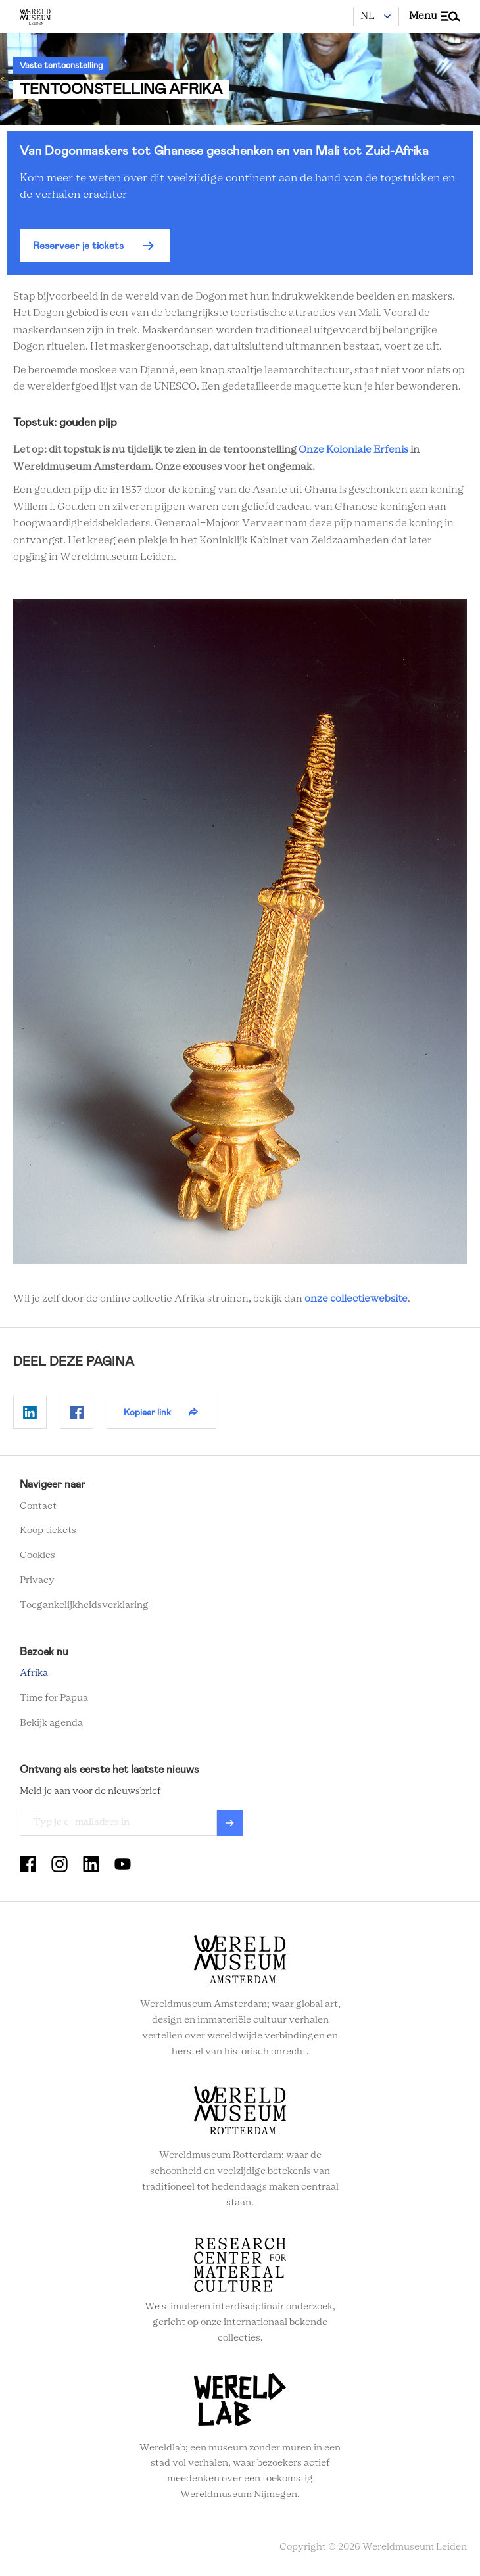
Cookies (37, 1555)
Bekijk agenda (51, 1723)
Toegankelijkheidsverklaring (84, 1605)
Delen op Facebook (76, 1412)
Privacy (37, 1580)
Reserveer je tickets (78, 245)
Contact (38, 1506)
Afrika (34, 1673)
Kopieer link (147, 1412)
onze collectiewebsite (356, 1299)
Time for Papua (54, 1698)
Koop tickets (48, 1530)
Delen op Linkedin (30, 1412)
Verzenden (230, 1823)
